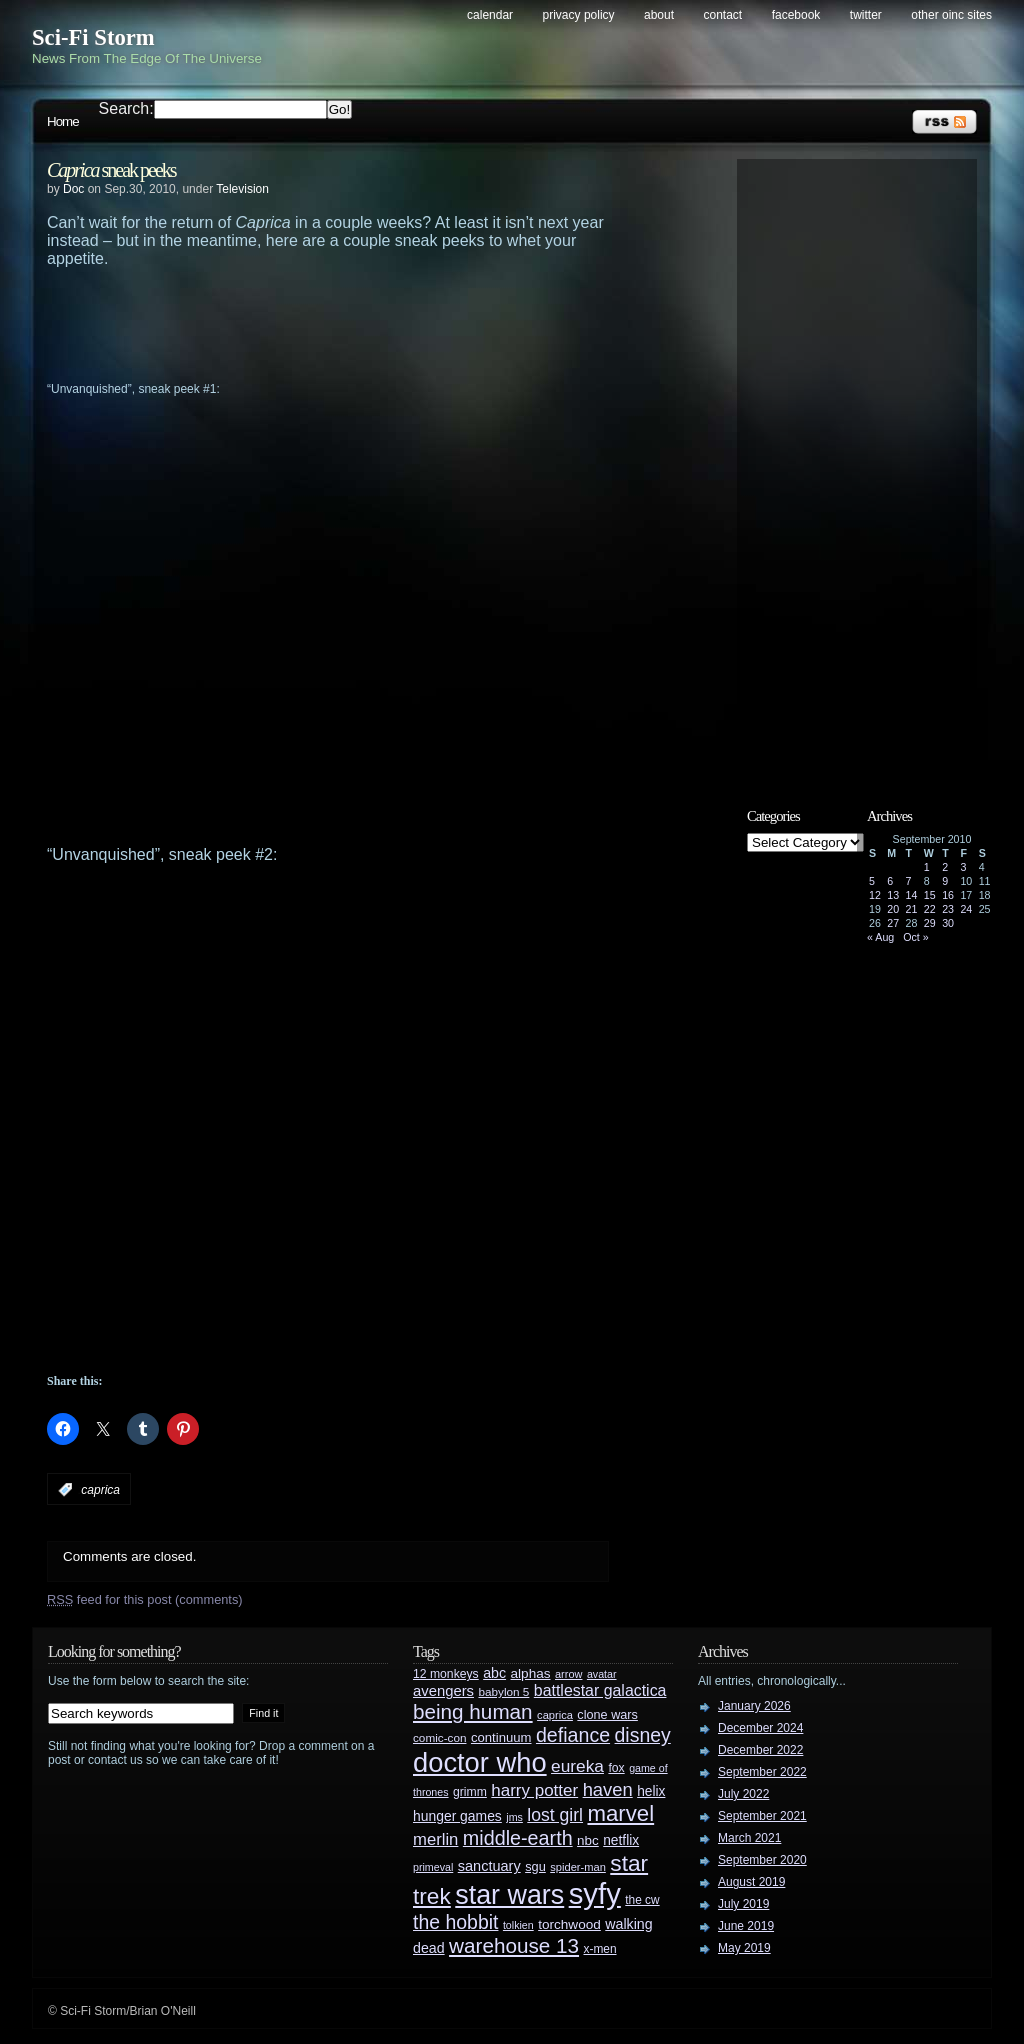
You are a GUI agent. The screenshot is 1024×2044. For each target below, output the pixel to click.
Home (63, 121)
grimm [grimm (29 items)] (470, 1792)
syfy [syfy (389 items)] (595, 1893)
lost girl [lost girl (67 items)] (555, 1815)
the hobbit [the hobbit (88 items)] (455, 1922)
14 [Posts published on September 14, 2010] (912, 895)
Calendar (490, 15)
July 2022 (743, 1794)
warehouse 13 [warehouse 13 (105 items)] (514, 1945)
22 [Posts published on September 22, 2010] (930, 909)
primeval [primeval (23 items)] (433, 1867)
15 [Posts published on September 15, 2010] (930, 895)
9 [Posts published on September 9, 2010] (945, 881)
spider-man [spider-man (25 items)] (578, 1867)
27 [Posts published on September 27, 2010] (893, 923)
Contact (723, 15)
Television (242, 189)
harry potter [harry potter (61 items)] (534, 1790)
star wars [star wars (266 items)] (509, 1895)
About (659, 15)
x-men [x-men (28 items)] (599, 1949)
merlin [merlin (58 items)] (435, 1839)
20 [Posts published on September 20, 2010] (893, 909)
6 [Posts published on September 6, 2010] (890, 881)
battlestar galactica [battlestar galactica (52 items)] (600, 1690)
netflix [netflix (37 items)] (621, 1840)
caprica (100, 1490)
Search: (126, 108)
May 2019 (744, 1948)
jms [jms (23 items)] (514, 1817)
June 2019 (746, 1926)
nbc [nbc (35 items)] (588, 1840)
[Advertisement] (367, 323)
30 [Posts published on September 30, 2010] (948, 923)
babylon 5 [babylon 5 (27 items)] (503, 1691)
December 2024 (760, 1728)
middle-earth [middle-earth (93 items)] (518, 1838)
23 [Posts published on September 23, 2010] (948, 909)
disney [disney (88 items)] (643, 1735)
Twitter (866, 15)
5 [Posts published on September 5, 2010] (872, 881)
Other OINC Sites (951, 15)
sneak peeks (111, 170)
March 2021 (749, 1838)
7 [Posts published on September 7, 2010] (909, 881)
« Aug (880, 937)
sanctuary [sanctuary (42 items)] (489, 1866)
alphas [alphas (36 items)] (531, 1673)
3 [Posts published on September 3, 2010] (963, 867)
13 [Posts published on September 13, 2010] (893, 895)
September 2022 (762, 1772)
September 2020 (762, 1860)
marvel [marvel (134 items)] (620, 1813)
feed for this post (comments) (145, 1599)
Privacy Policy (579, 15)
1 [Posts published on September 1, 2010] (927, 867)
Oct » (915, 937)
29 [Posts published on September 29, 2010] (930, 923)
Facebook (796, 15)
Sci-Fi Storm (93, 37)
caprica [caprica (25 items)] (555, 1715)
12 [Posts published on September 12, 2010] (875, 895)
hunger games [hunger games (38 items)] (457, 1816)
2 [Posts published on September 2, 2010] (945, 867)
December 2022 (760, 1750)
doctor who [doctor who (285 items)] (480, 1762)
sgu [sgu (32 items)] (535, 1866)
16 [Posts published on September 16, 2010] (948, 895)
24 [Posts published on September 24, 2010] (966, 909)
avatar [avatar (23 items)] (602, 1674)
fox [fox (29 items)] (616, 1768)
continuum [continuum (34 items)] (501, 1737)
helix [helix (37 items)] (651, 1791)
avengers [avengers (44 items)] (443, 1691)
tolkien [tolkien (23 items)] (518, 1925)
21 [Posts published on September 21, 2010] (912, 909)
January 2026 (754, 1706)
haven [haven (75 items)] (608, 1789)
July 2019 (743, 1904)
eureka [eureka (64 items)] (577, 1766)
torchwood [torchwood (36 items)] (569, 1924)
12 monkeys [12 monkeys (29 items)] (446, 1674)
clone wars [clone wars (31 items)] (607, 1715)
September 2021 (762, 1816)
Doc (73, 189)
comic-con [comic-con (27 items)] (439, 1737)
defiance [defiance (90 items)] (573, 1735)
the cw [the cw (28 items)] (642, 1900)
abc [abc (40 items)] (494, 1673)
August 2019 (751, 1882)
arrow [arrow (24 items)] (568, 1674)
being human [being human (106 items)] (473, 1711)
